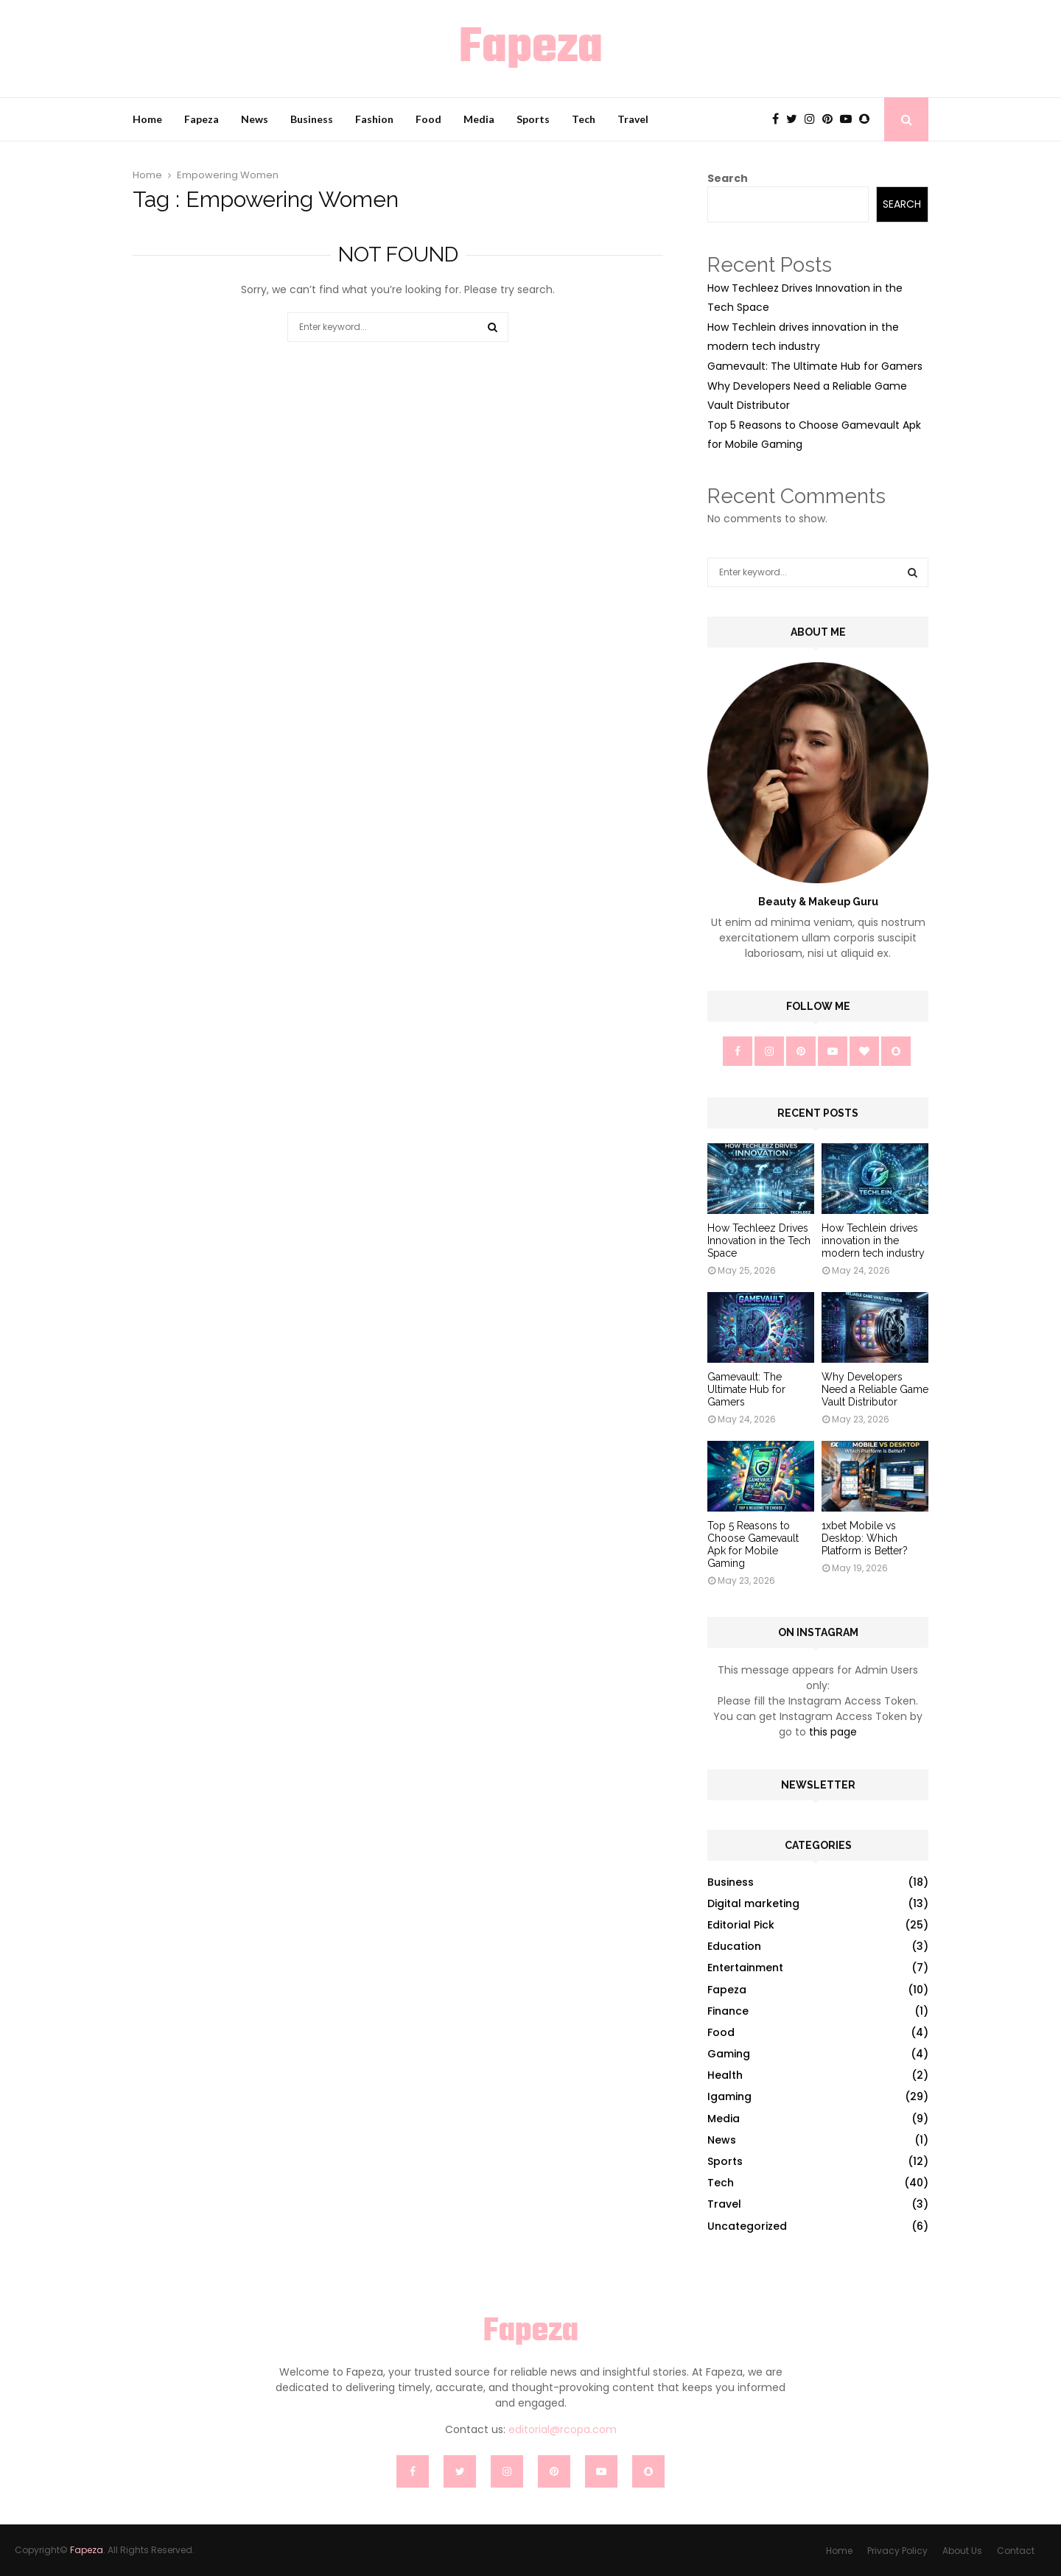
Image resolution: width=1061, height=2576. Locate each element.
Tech (583, 119)
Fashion (374, 119)
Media (478, 119)
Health (725, 2075)
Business (311, 119)
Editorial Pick (740, 1924)
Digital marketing (753, 1903)
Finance (728, 2011)
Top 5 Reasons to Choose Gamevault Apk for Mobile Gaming (753, 1544)
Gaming (728, 2053)
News (254, 119)
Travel (632, 119)
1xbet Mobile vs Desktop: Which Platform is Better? (865, 1538)
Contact (1015, 2550)
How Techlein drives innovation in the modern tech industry (873, 1240)
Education (734, 1946)
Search (727, 178)
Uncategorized (747, 2226)
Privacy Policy (897, 2550)
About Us (962, 2550)
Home (147, 119)
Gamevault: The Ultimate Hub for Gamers (814, 366)
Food (428, 119)
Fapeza (531, 48)
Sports (533, 119)
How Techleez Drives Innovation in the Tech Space (758, 1240)
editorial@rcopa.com (562, 2429)
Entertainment (745, 1967)
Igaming (729, 2096)
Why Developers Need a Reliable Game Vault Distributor (875, 1389)
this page (833, 1731)
